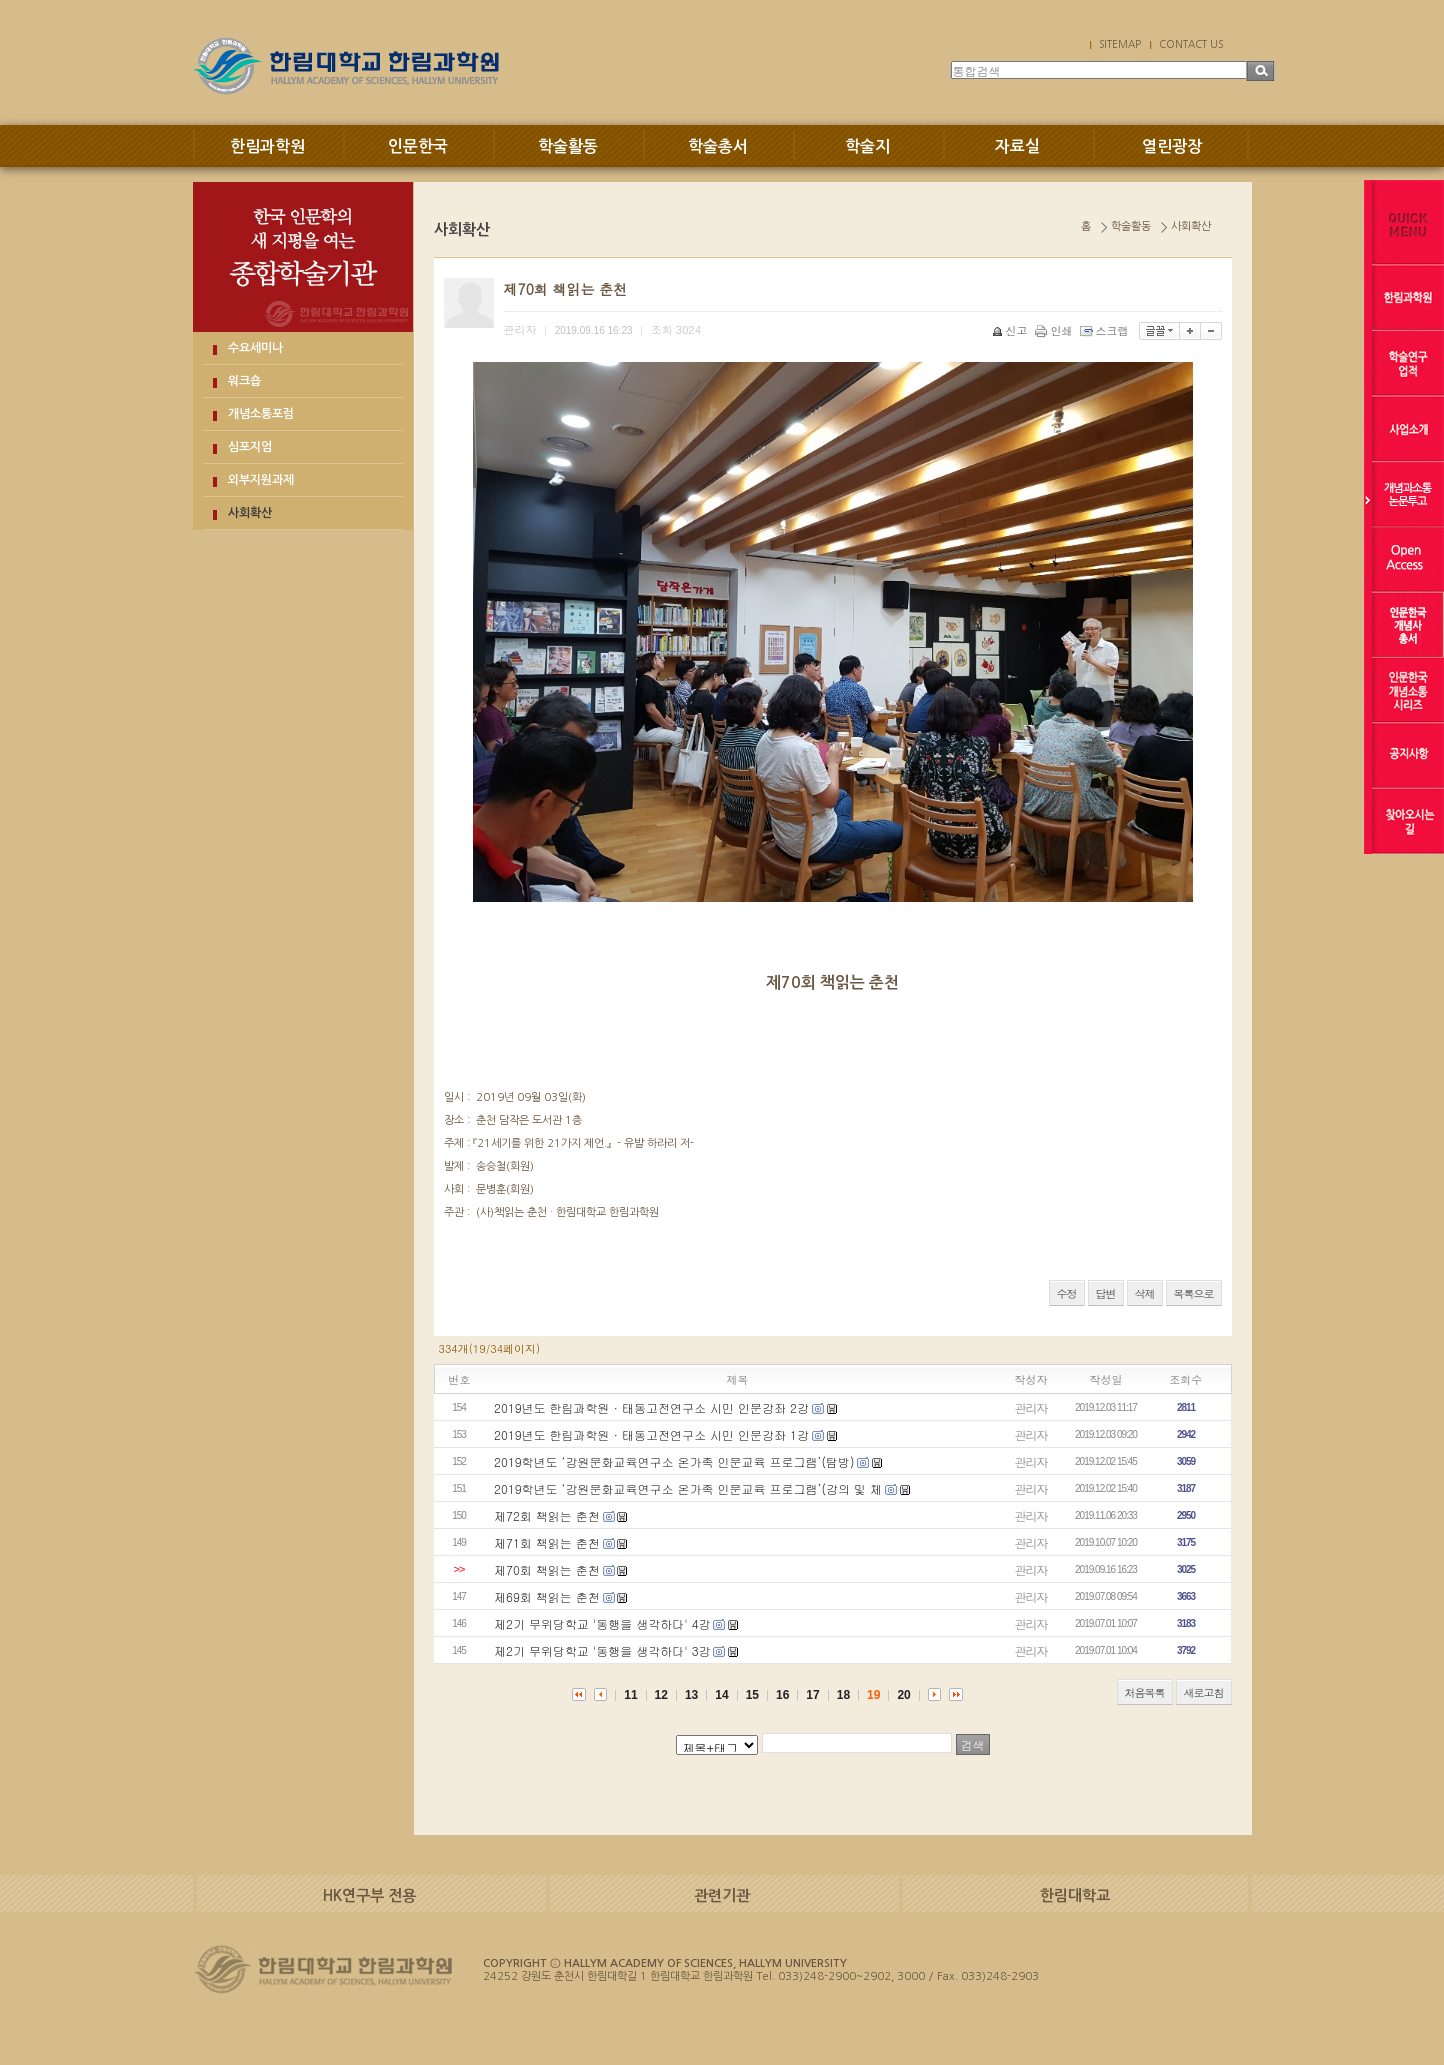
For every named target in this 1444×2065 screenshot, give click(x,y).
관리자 (1031, 1407)
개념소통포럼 (261, 414)
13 (691, 1695)
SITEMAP (1120, 44)
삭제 (1145, 1293)
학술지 (867, 146)
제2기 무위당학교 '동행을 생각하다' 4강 (602, 1623)
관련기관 (722, 1895)
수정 (1067, 1293)
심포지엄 (250, 447)
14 (721, 1695)
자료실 (1017, 146)
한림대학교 (1075, 1895)
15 (752, 1695)
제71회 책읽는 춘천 (547, 1542)
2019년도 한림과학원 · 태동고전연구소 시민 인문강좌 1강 (651, 1434)
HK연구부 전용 (369, 1895)
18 (843, 1695)
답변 (1106, 1293)
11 (630, 1695)
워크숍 (244, 381)
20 (903, 1695)
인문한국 (418, 146)
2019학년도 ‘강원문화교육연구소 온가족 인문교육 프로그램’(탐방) (674, 1461)
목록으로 (1194, 1293)
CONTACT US (1191, 44)
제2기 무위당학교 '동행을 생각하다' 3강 (602, 1650)
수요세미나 (255, 348)
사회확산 (250, 513)
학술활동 (568, 146)
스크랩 (1106, 330)
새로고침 (1204, 1692)
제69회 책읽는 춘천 (547, 1596)
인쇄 (1055, 330)
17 (812, 1695)
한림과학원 (267, 146)
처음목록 (1145, 1692)
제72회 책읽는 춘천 (547, 1515)
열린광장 (1172, 146)
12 (661, 1695)
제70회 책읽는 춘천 (547, 1569)
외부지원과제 (261, 480)
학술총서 (718, 146)
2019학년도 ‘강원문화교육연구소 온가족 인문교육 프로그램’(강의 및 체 (688, 1488)
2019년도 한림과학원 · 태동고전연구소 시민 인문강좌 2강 (651, 1407)
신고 (1011, 330)
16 (782, 1695)
